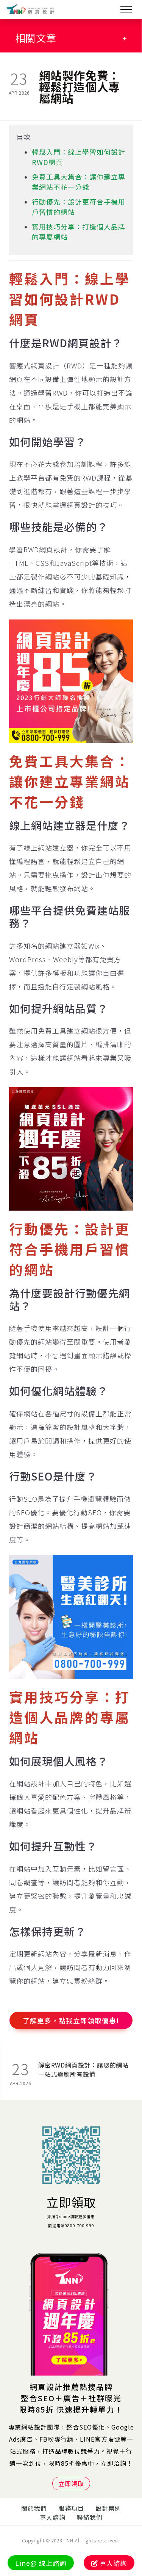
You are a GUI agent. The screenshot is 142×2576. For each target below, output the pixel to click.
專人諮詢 (53, 2517)
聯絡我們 (90, 2517)
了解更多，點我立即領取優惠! (71, 2020)
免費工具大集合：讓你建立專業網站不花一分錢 (78, 182)
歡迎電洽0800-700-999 (71, 2225)
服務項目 (71, 2508)
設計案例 (108, 2508)
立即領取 (71, 2202)
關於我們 (34, 2508)
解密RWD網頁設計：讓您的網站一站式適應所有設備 (83, 2069)
